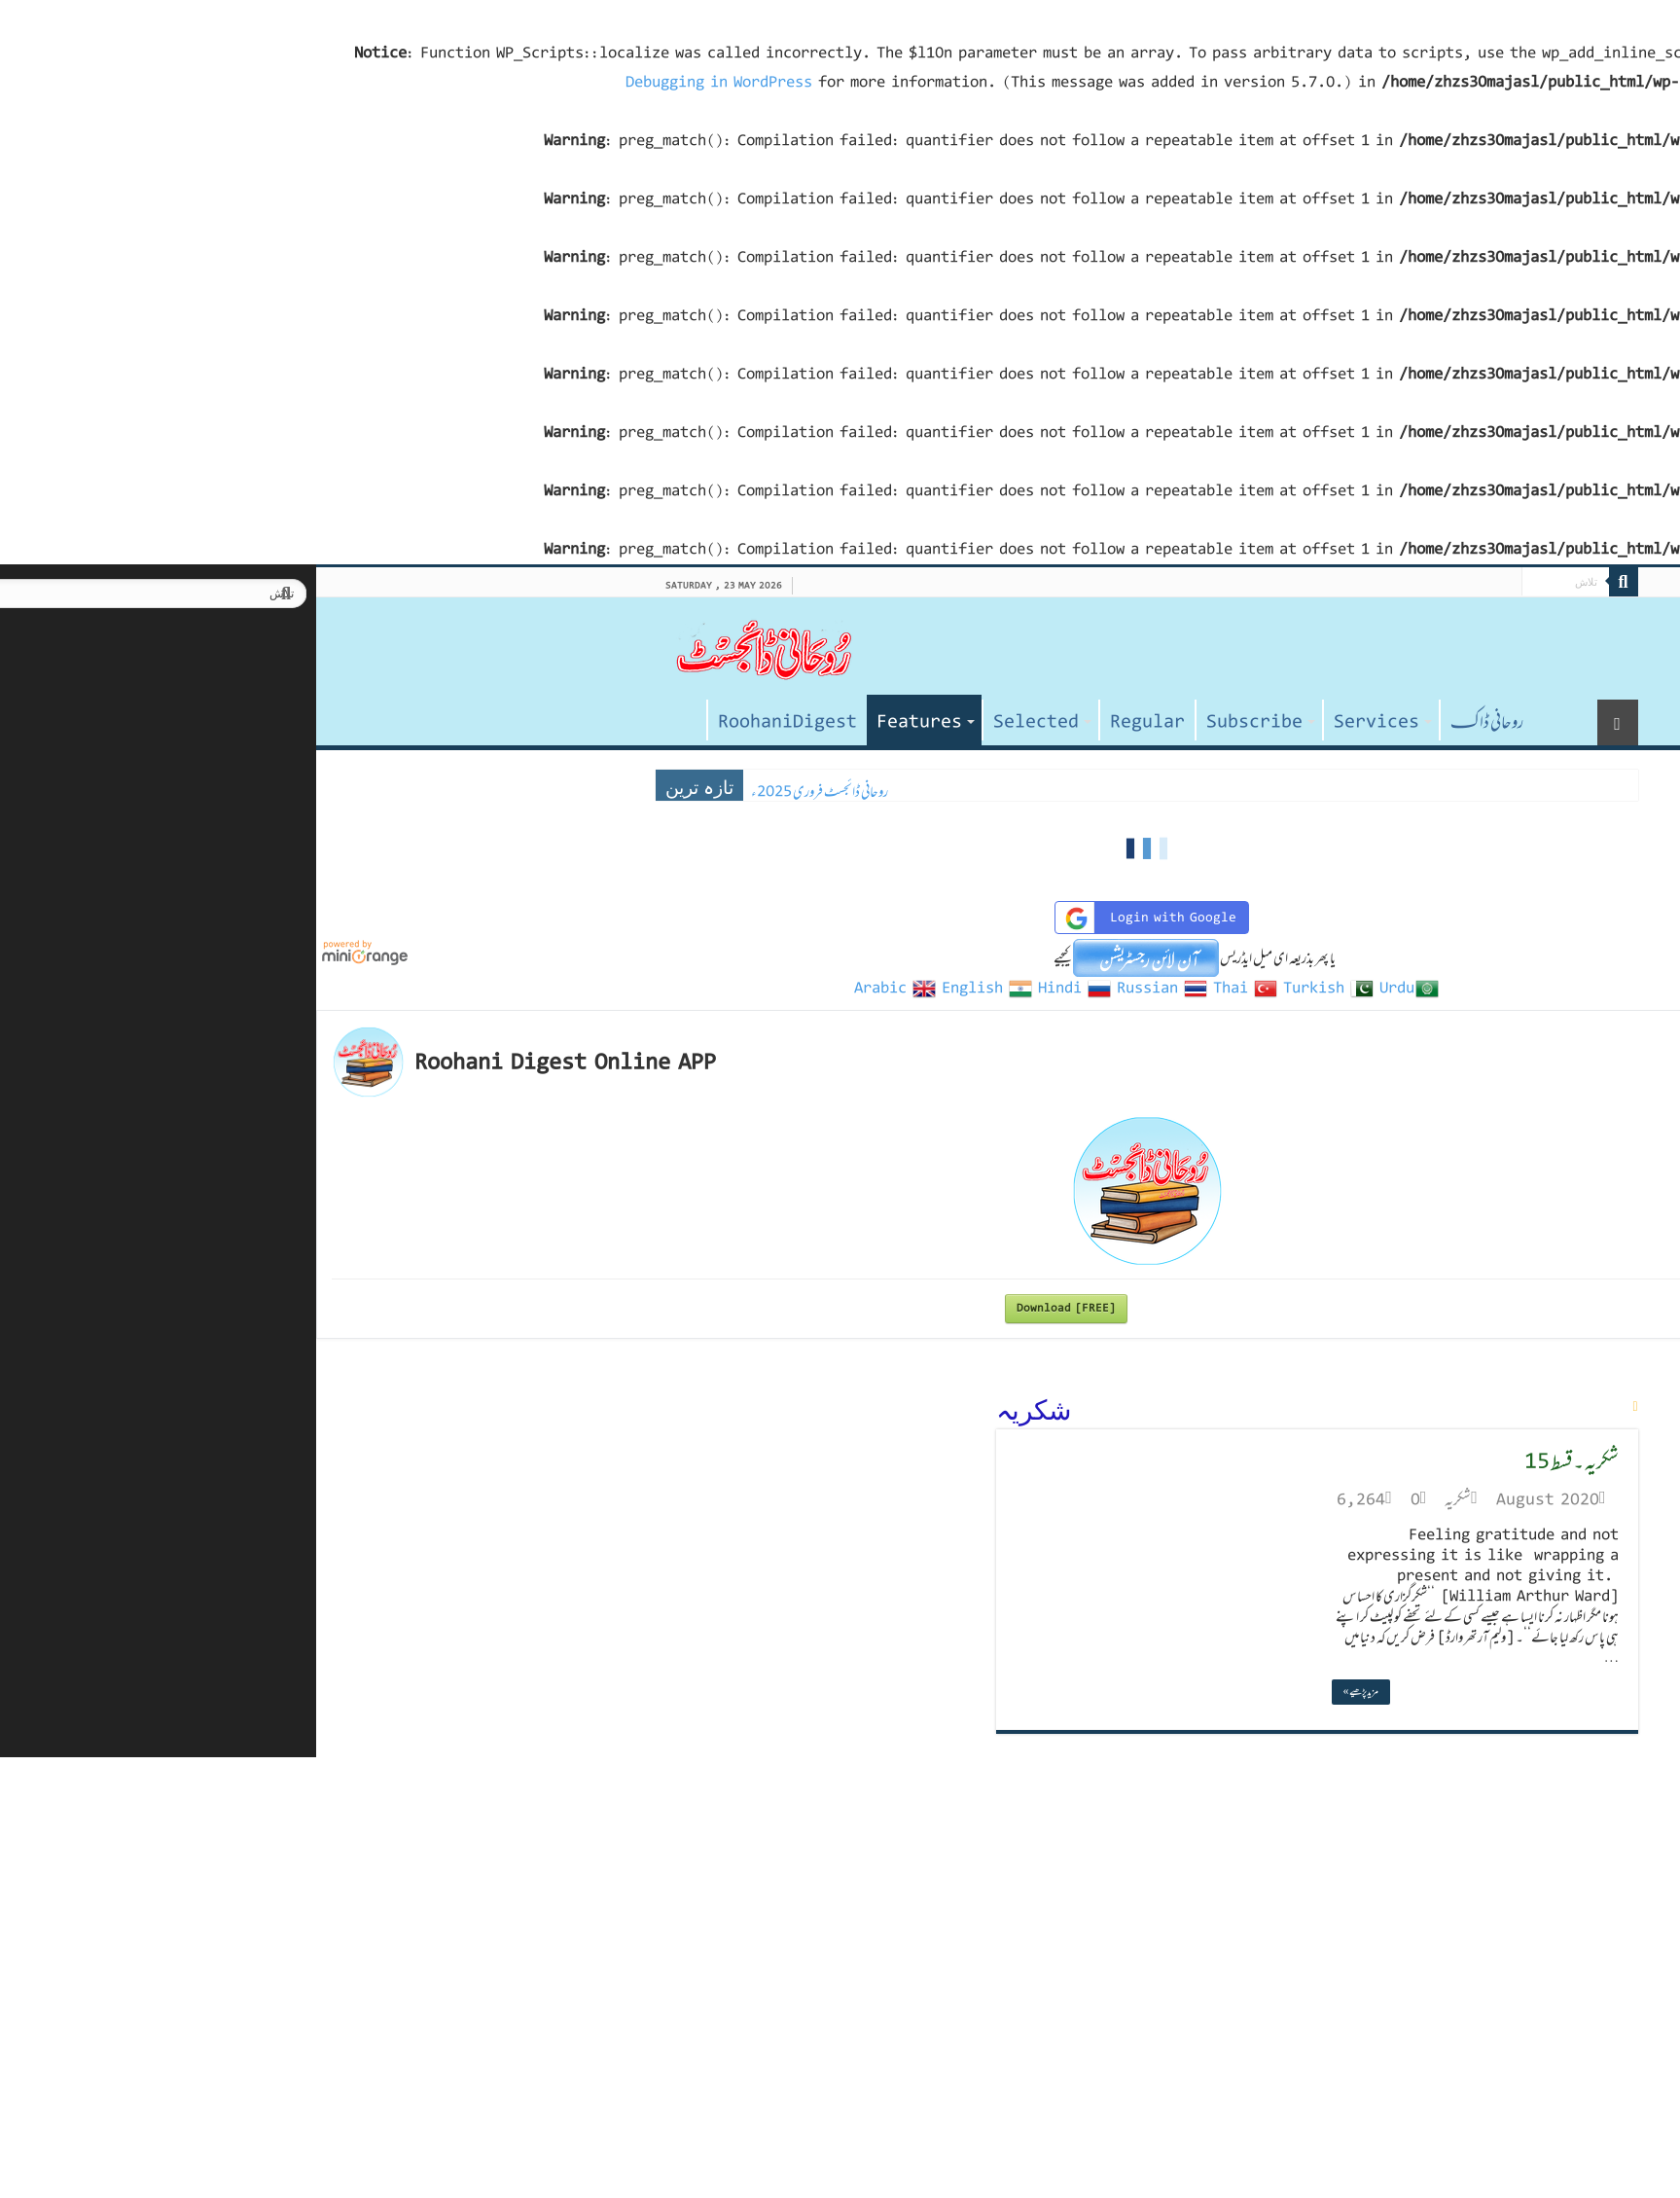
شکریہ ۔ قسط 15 (1265, 1461)
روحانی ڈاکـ (1180, 722)
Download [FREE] (759, 1308)
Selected (729, 722)
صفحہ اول (374, 720)
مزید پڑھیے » (1054, 1691)
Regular (841, 722)
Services (1070, 722)
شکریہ (1151, 1499)
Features (613, 722)
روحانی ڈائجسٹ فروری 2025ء (513, 791)
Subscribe (948, 722)
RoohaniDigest (481, 722)
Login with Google (842, 918)
